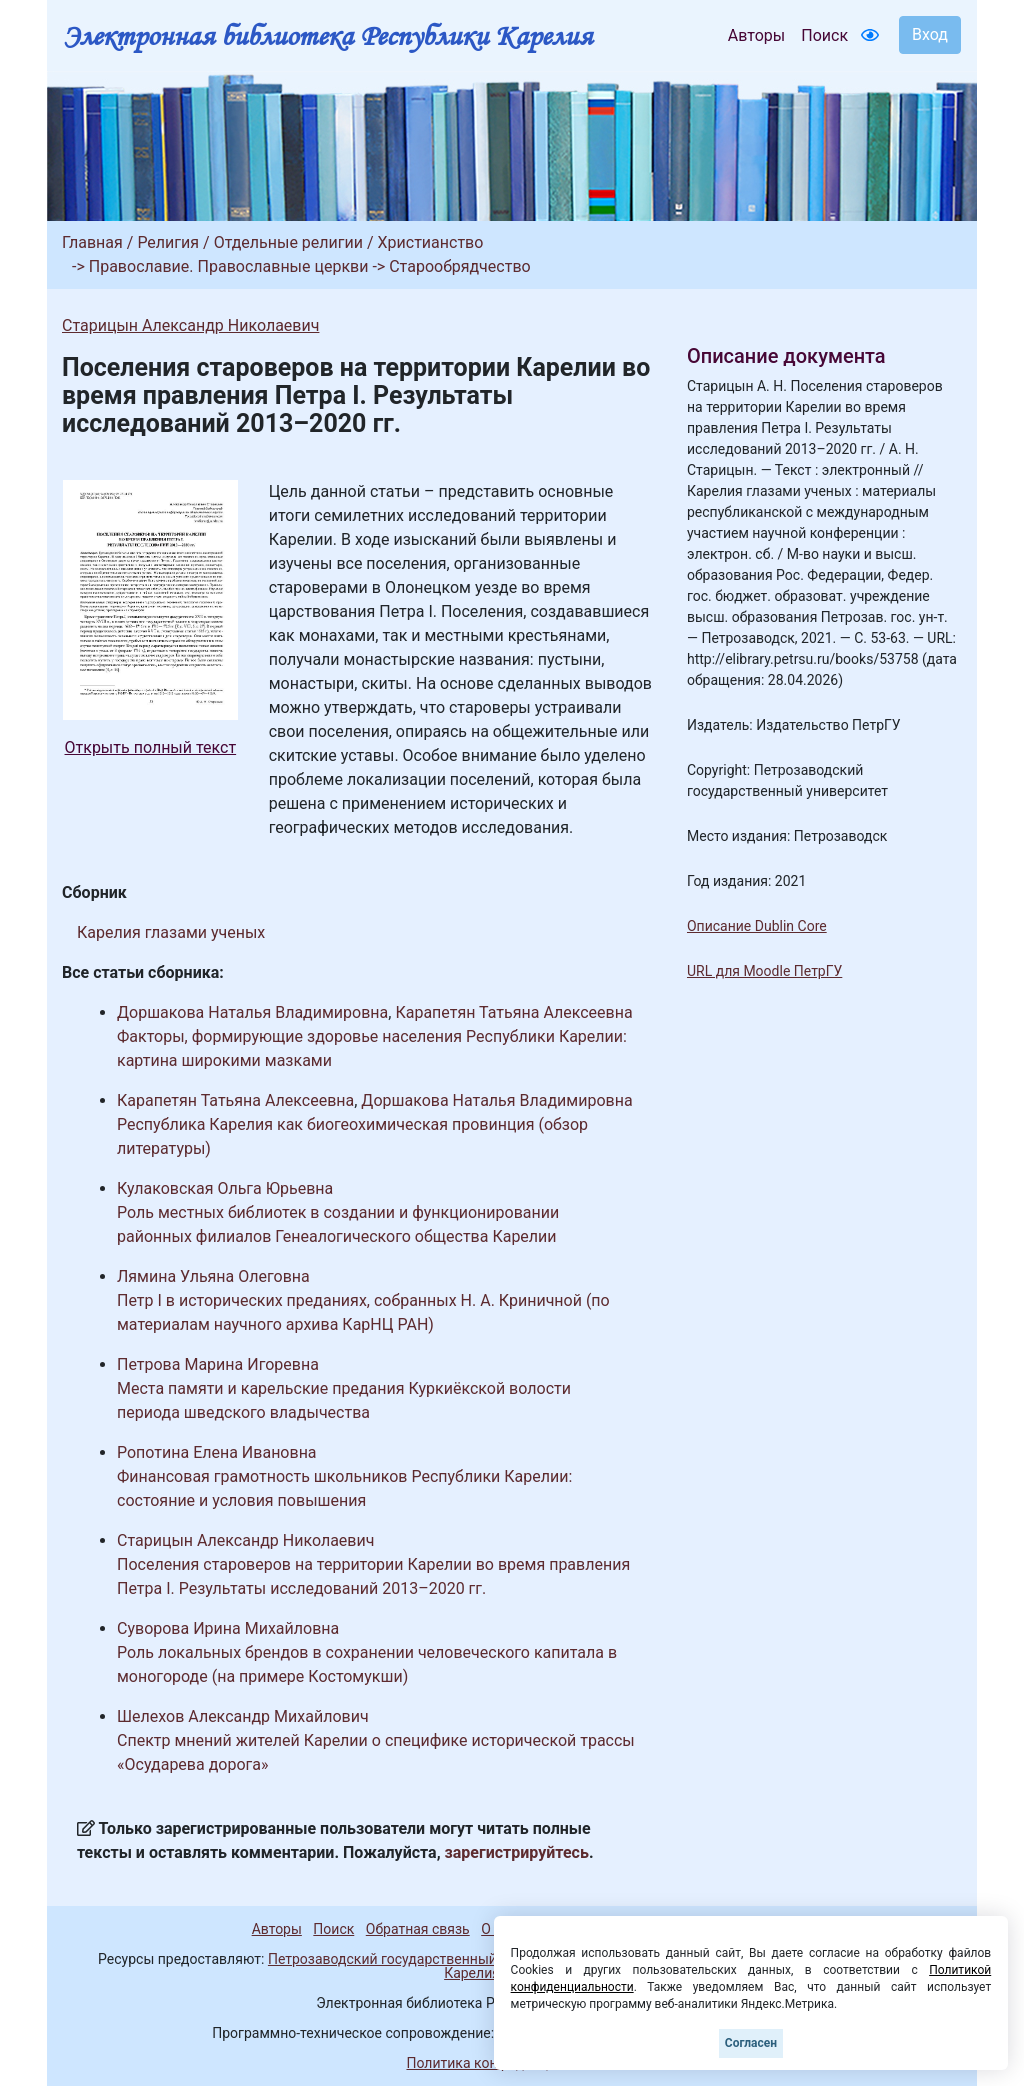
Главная (92, 242)
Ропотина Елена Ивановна (217, 1452)
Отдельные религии (288, 242)
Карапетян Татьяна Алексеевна (513, 1012)
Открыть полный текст (151, 747)
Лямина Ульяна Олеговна (213, 1276)
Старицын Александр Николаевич (190, 325)
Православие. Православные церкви (229, 266)
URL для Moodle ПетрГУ (764, 971)
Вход (930, 34)
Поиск (824, 35)
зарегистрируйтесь (517, 1852)
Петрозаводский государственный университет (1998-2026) (465, 1959)
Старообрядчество (459, 266)
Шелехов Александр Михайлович (243, 1716)
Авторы (756, 35)
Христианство (431, 242)
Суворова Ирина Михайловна (228, 1628)
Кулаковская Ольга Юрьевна (225, 1188)
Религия (168, 242)
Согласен (751, 2043)
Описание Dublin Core (757, 926)
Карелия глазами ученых (171, 932)
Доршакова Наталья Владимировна (252, 1012)
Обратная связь (418, 1929)
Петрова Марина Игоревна (218, 1364)
